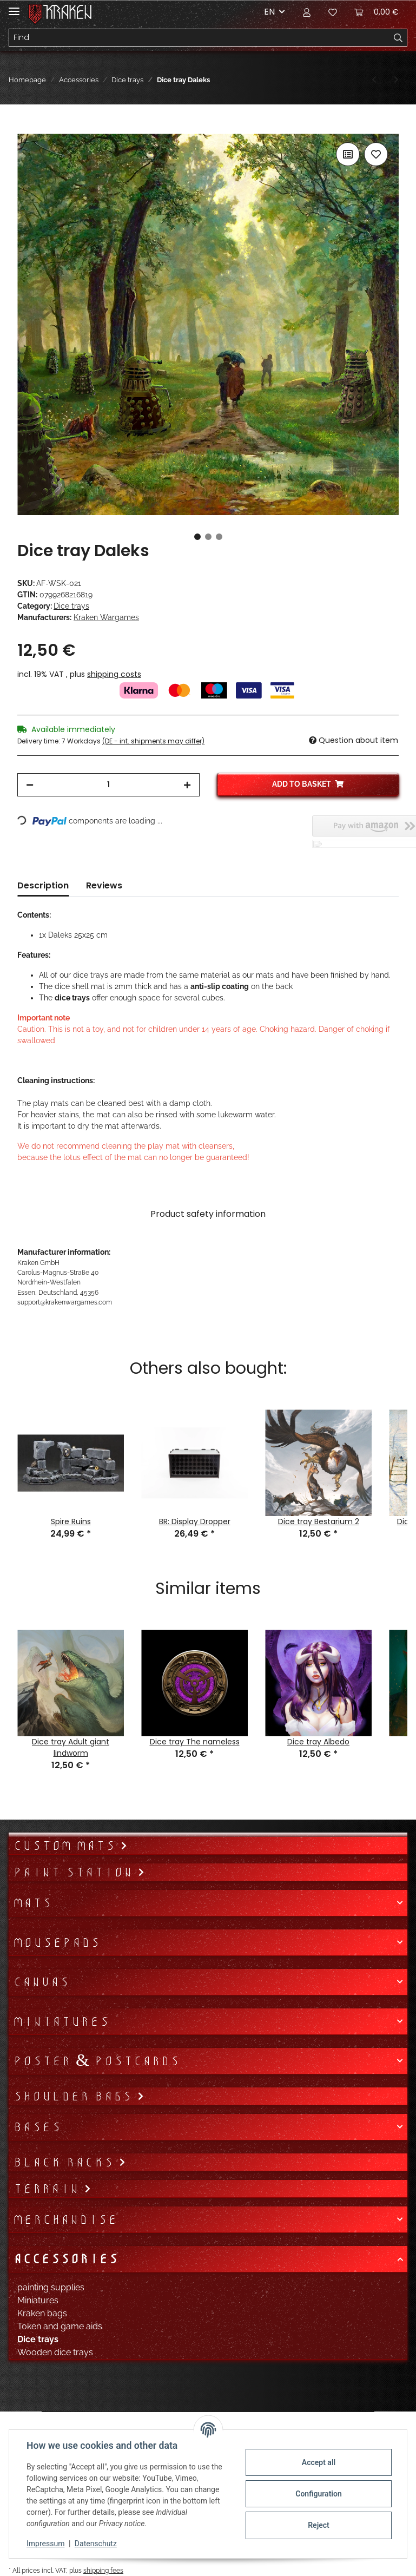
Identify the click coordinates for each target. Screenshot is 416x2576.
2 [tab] (208, 536)
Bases (37, 2127)
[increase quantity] (187, 785)
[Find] (199, 38)
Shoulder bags (75, 2096)
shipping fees (103, 2570)
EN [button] (269, 11)
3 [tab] (219, 536)
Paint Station (75, 1872)
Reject (318, 2525)
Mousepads (56, 1942)
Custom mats (66, 1845)
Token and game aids (59, 2326)
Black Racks (65, 2162)
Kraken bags (42, 2313)
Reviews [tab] (104, 885)
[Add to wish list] (376, 154)
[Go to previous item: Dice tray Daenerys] (374, 79)
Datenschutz (96, 2543)
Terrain (48, 2188)
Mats (32, 1903)
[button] (307, 12)
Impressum (45, 2543)
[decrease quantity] (30, 785)
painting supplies (50, 2287)
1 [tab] (197, 536)
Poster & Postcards (96, 2061)
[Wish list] (333, 12)
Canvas (41, 1982)
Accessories (65, 2259)
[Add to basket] (26, 128)
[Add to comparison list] (348, 154)
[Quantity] (108, 785)
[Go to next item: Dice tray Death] (396, 79)
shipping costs (114, 674)
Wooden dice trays (55, 2352)
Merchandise (65, 2219)
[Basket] (376, 12)
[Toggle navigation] (14, 7)
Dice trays (71, 606)
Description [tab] (43, 885)
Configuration (318, 2493)
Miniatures (61, 2021)
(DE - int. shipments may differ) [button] (153, 741)
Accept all (318, 2462)
